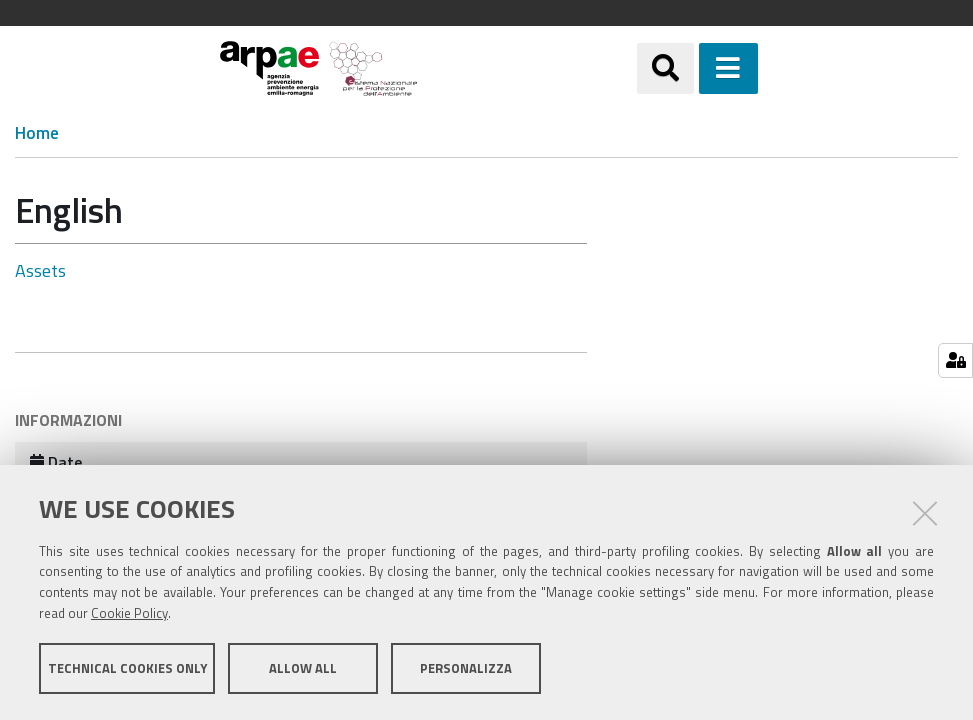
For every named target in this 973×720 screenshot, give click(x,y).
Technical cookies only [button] (127, 668)
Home (37, 133)
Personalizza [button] (466, 668)
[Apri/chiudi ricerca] (665, 68)
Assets (40, 270)
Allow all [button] (303, 668)
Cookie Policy (129, 613)
